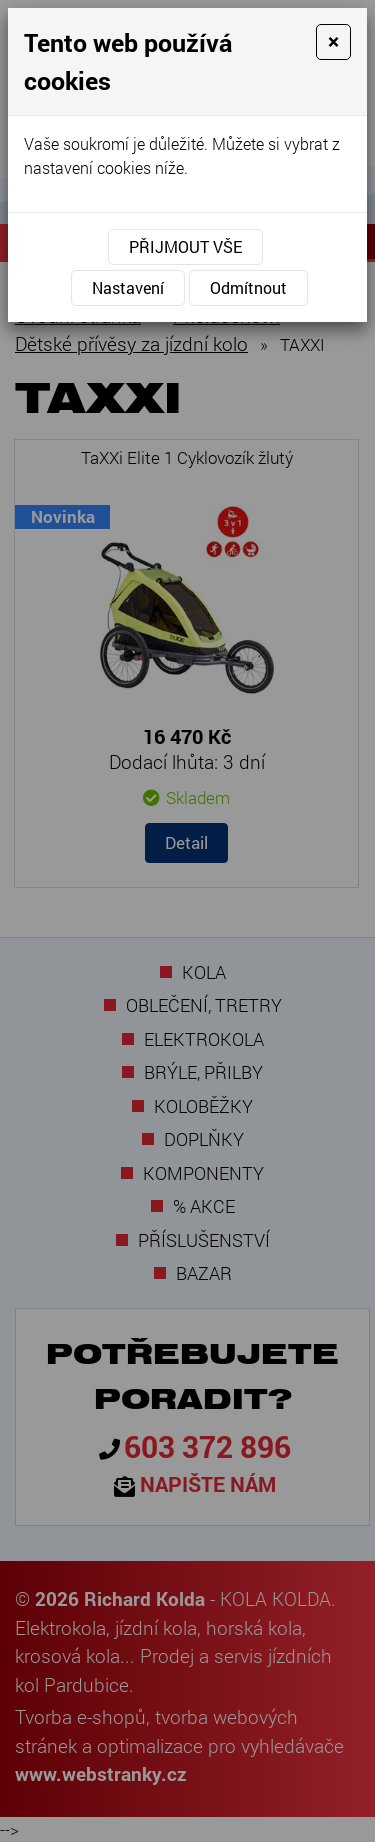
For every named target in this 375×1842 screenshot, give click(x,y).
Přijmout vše (185, 246)
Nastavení (128, 287)
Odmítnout (248, 287)
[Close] (333, 42)
